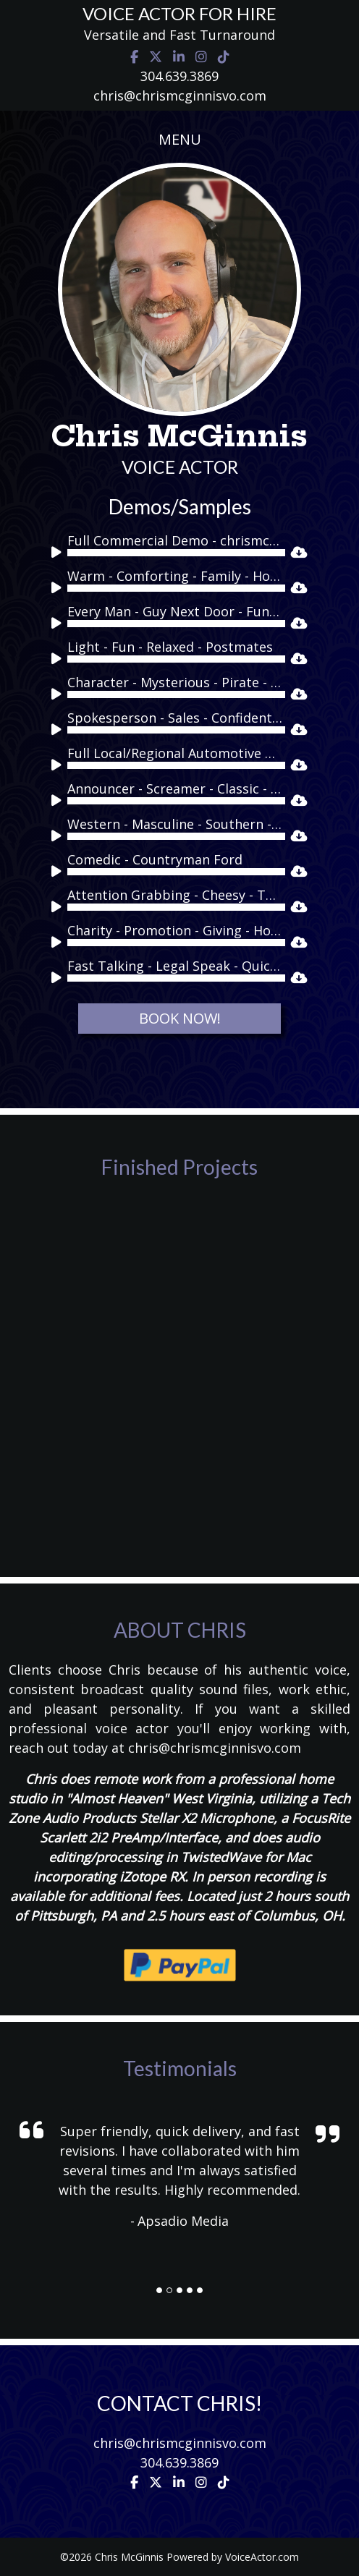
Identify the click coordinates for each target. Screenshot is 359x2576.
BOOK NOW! (180, 1018)
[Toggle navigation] (180, 139)
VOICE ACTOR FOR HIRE (179, 13)
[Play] (58, 555)
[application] (168, 553)
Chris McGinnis (179, 436)
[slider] (176, 552)
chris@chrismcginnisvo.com (179, 95)
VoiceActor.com (262, 2557)
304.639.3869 (179, 76)
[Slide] (159, 2290)
